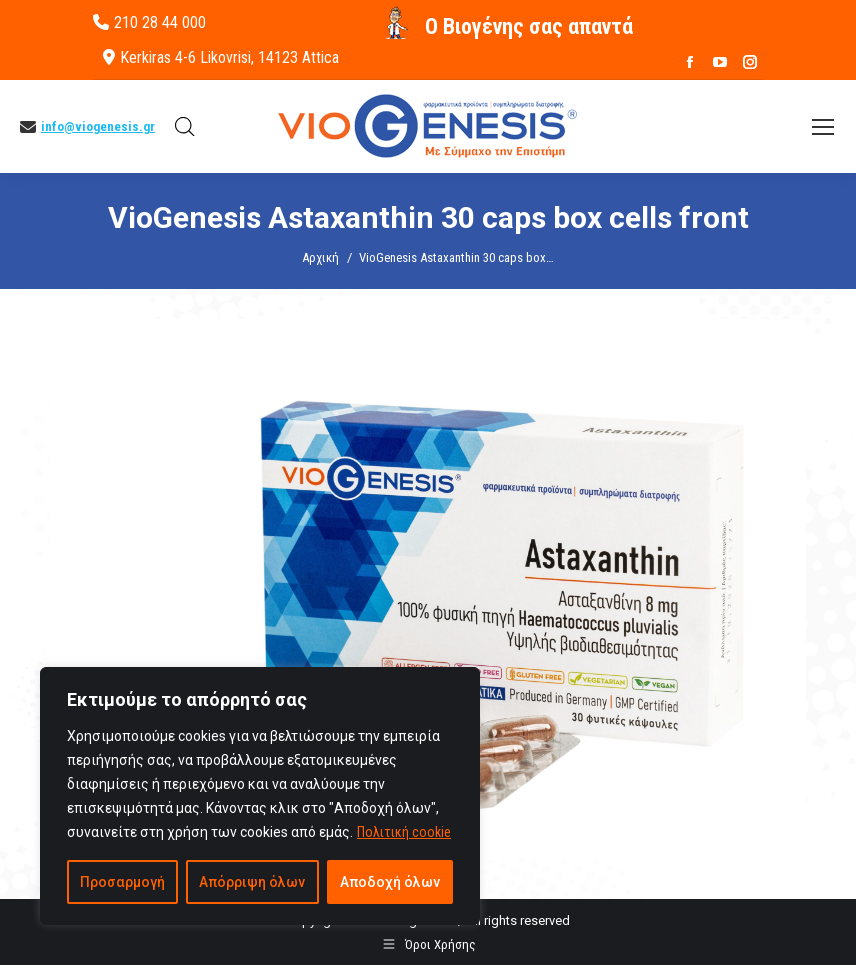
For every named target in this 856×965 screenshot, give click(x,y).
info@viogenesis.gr (98, 126)
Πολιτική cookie (404, 832)
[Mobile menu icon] (823, 127)
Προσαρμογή (122, 882)
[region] (260, 796)
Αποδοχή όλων (390, 882)
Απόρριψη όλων (252, 882)
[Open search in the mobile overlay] (185, 127)
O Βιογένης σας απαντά (529, 26)
